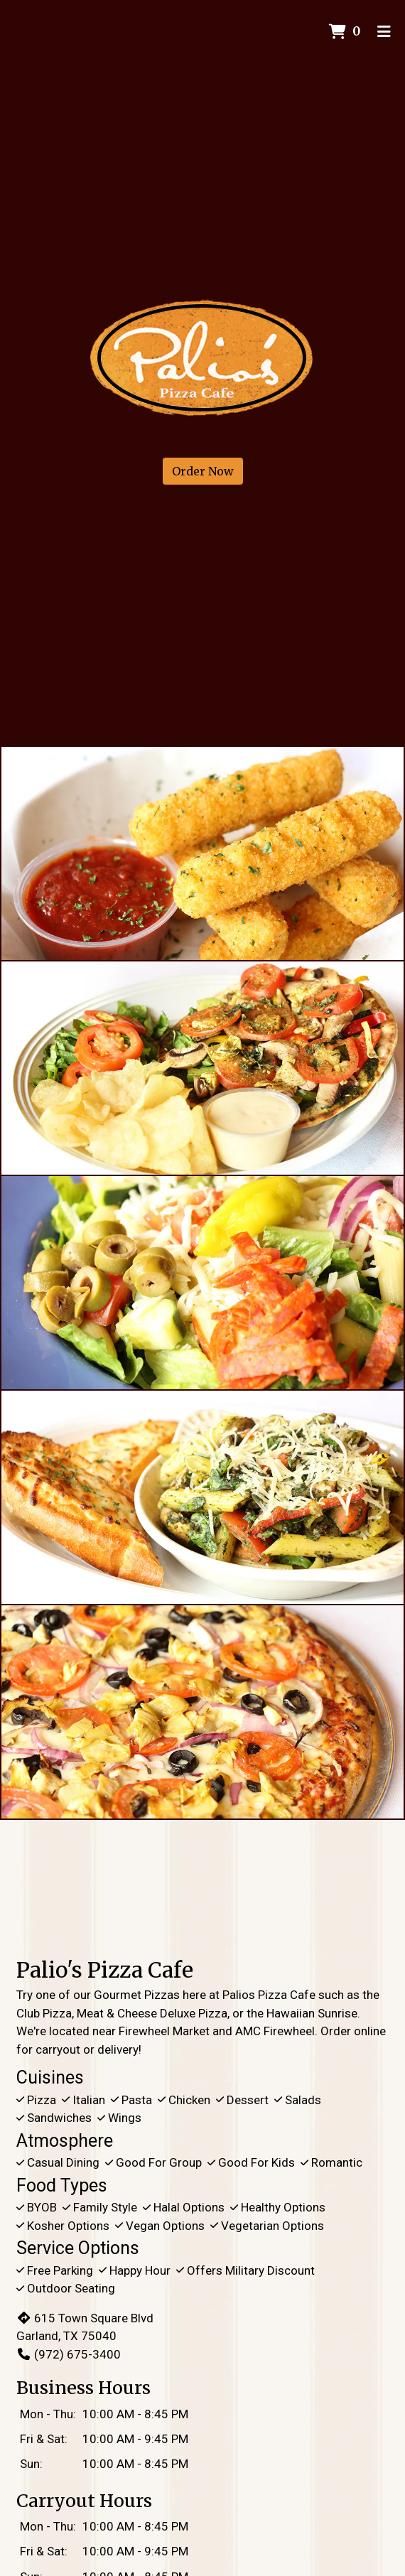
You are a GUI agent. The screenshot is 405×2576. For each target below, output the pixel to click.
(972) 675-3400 (68, 2354)
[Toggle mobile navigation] (384, 32)
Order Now (203, 471)
